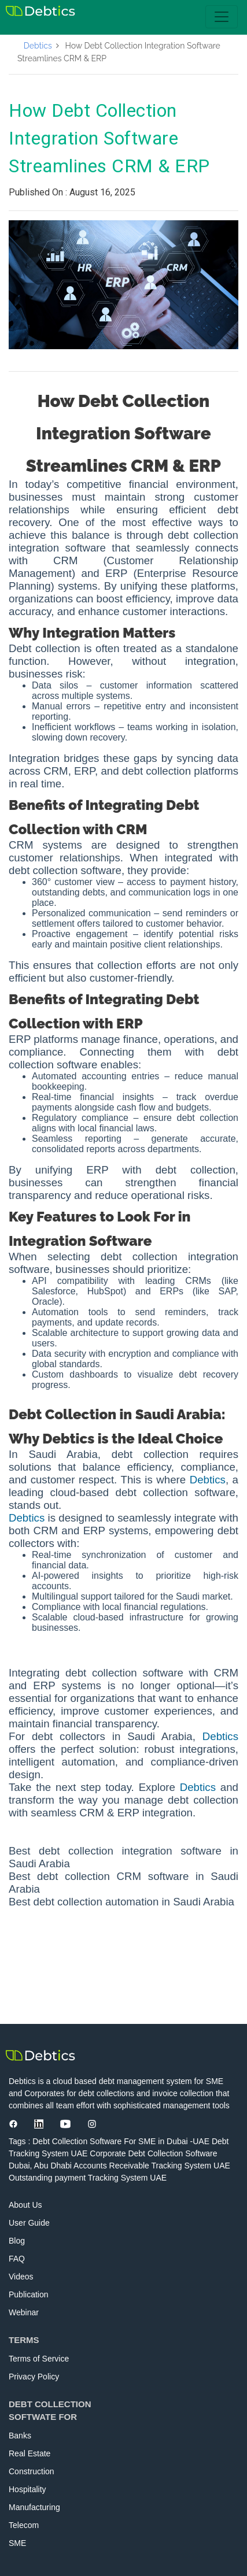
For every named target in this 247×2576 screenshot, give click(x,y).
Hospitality (27, 2489)
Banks (20, 2435)
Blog (17, 2240)
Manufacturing (34, 2507)
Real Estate (29, 2453)
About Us (25, 2204)
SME (17, 2543)
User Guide (29, 2222)
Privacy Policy (34, 2376)
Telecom (24, 2525)
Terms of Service (39, 2358)
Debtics (38, 45)
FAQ (17, 2258)
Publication (29, 2294)
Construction (31, 2471)
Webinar (24, 2312)
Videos (21, 2276)
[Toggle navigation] (221, 16)
